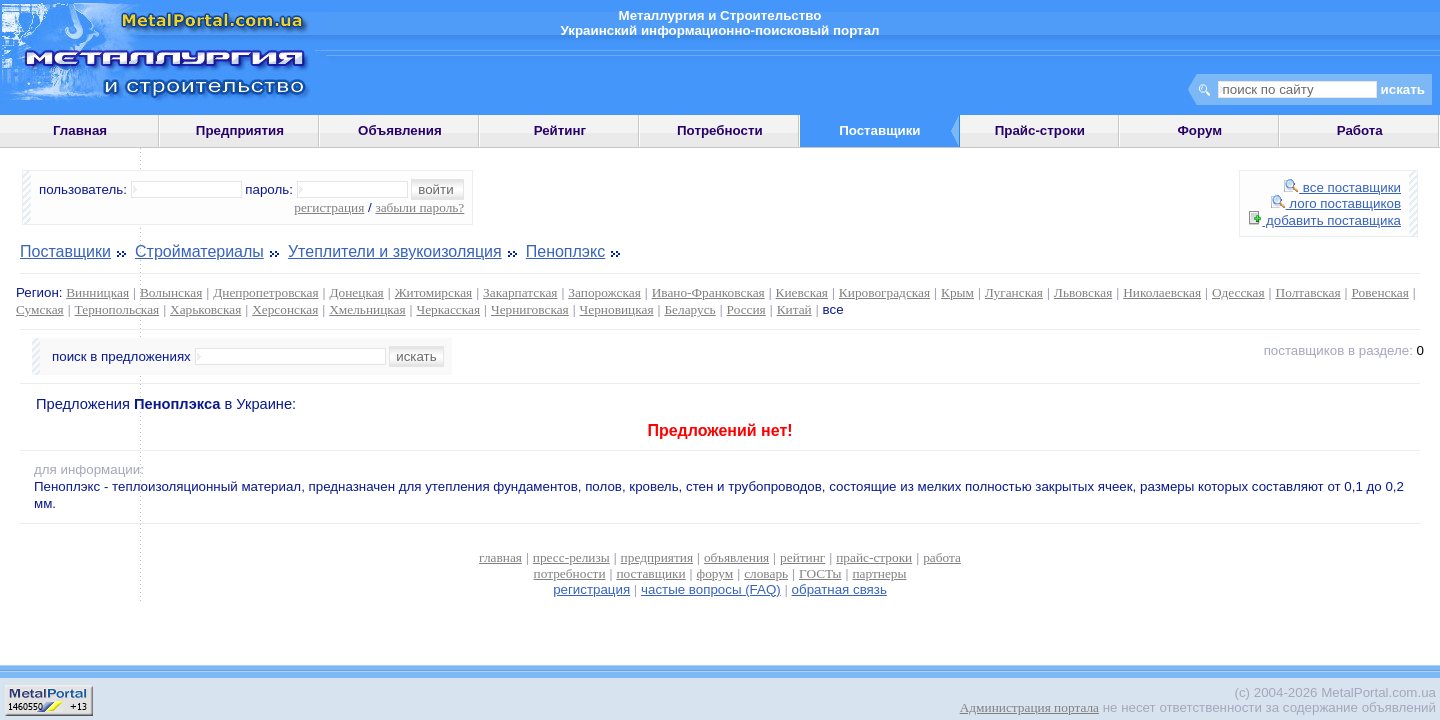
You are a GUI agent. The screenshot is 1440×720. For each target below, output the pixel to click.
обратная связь (839, 589)
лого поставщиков (1336, 203)
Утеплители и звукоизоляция (395, 251)
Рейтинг (560, 130)
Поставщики (65, 251)
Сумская (40, 309)
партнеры (879, 573)
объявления (736, 557)
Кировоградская (884, 292)
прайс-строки (874, 557)
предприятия (657, 557)
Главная (80, 130)
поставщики (650, 573)
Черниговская (530, 309)
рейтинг (802, 557)
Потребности (720, 130)
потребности (570, 573)
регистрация (329, 207)
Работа (1360, 130)
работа (942, 557)
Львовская (1083, 292)
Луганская (1014, 292)
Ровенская (1380, 292)
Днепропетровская (265, 292)
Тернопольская (117, 309)
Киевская (802, 292)
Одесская (1238, 292)
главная (500, 557)
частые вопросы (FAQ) (711, 589)
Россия (746, 309)
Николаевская (1162, 292)
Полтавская (1308, 292)
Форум (1199, 130)
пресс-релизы (571, 557)
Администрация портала (1029, 707)
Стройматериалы (199, 251)
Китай (794, 309)
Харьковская (205, 309)
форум (715, 573)
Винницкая (97, 292)
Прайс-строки (1040, 130)
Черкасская (449, 309)
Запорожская (604, 292)
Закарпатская (520, 292)
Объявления (400, 130)
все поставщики (1342, 187)
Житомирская (434, 292)
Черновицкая (617, 309)
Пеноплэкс (565, 251)
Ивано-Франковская (708, 292)
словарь (766, 573)
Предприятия (240, 130)
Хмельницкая (367, 309)
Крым (957, 292)
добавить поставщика (1325, 220)
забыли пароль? (419, 207)
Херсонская (285, 309)
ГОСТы (820, 573)
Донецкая (356, 292)
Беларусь (689, 309)
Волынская (171, 292)
